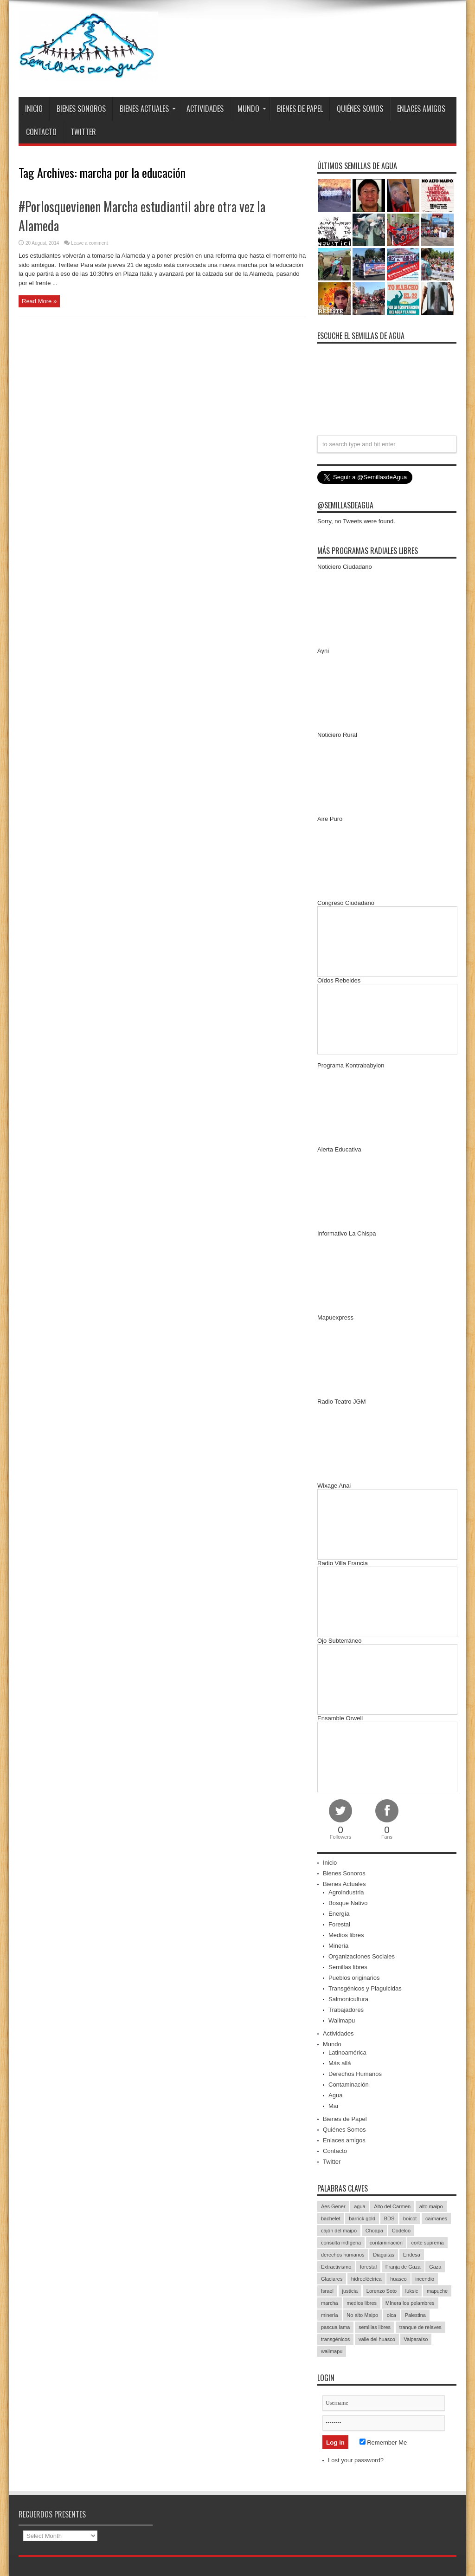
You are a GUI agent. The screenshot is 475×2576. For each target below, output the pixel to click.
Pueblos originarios (354, 1977)
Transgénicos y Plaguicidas (365, 1988)
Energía (339, 1913)
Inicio (34, 108)
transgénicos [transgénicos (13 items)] (335, 2339)
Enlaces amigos (421, 108)
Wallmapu (341, 2020)
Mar (333, 2105)
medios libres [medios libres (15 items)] (362, 2303)
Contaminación (348, 2084)
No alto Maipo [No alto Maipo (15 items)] (362, 2315)
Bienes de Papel (300, 108)
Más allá (339, 2063)
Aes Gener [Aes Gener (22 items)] (333, 2206)
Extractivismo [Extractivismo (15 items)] (336, 2267)
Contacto (41, 131)
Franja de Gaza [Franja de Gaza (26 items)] (403, 2267)
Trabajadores (346, 2009)
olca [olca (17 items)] (391, 2315)
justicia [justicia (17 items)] (350, 2291)
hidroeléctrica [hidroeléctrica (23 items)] (366, 2279)
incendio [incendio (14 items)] (424, 2279)
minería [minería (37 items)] (329, 2315)
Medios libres (346, 1935)
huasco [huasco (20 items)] (398, 2279)
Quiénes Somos (360, 108)
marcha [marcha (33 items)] (329, 2303)
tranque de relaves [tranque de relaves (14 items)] (420, 2327)
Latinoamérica (347, 2052)
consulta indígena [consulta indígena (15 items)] (341, 2242)
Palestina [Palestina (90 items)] (415, 2315)
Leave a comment (89, 243)
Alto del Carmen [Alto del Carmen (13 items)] (392, 2206)
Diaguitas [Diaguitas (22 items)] (383, 2254)
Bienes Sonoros (81, 108)
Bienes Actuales (148, 108)
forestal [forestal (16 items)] (368, 2267)
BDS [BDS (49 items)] (389, 2218)
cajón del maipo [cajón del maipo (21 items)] (339, 2230)
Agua (335, 2095)
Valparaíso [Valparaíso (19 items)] (416, 2339)
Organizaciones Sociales (361, 1956)
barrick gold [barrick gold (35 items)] (362, 2218)
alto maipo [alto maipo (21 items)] (431, 2206)
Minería (338, 1945)
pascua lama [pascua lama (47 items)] (335, 2327)
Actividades (205, 108)
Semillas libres (347, 1967)
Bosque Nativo (348, 1902)
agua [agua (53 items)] (359, 2206)
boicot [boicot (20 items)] (410, 2218)
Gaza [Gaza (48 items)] (435, 2267)
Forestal (339, 1924)
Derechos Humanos (355, 2073)
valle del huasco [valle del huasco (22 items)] (377, 2339)
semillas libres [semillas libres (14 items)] (375, 2327)
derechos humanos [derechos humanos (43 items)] (343, 2254)
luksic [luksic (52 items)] (411, 2291)
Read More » (39, 301)
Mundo (252, 108)
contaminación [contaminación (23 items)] (386, 2242)
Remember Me (383, 2442)
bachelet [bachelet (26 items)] (330, 2218)
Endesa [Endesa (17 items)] (411, 2254)
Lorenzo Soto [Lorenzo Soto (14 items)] (381, 2291)
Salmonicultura (348, 1999)
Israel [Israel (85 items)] (327, 2291)
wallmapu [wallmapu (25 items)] (331, 2351)
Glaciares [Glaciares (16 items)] (331, 2279)
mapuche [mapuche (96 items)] (437, 2291)
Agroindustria (346, 1892)
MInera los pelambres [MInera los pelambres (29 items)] (410, 2303)
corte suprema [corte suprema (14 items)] (427, 2242)
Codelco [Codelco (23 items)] (401, 2230)
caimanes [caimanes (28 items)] (436, 2218)
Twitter (83, 131)
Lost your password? (356, 2460)
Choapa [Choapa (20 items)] (375, 2230)
